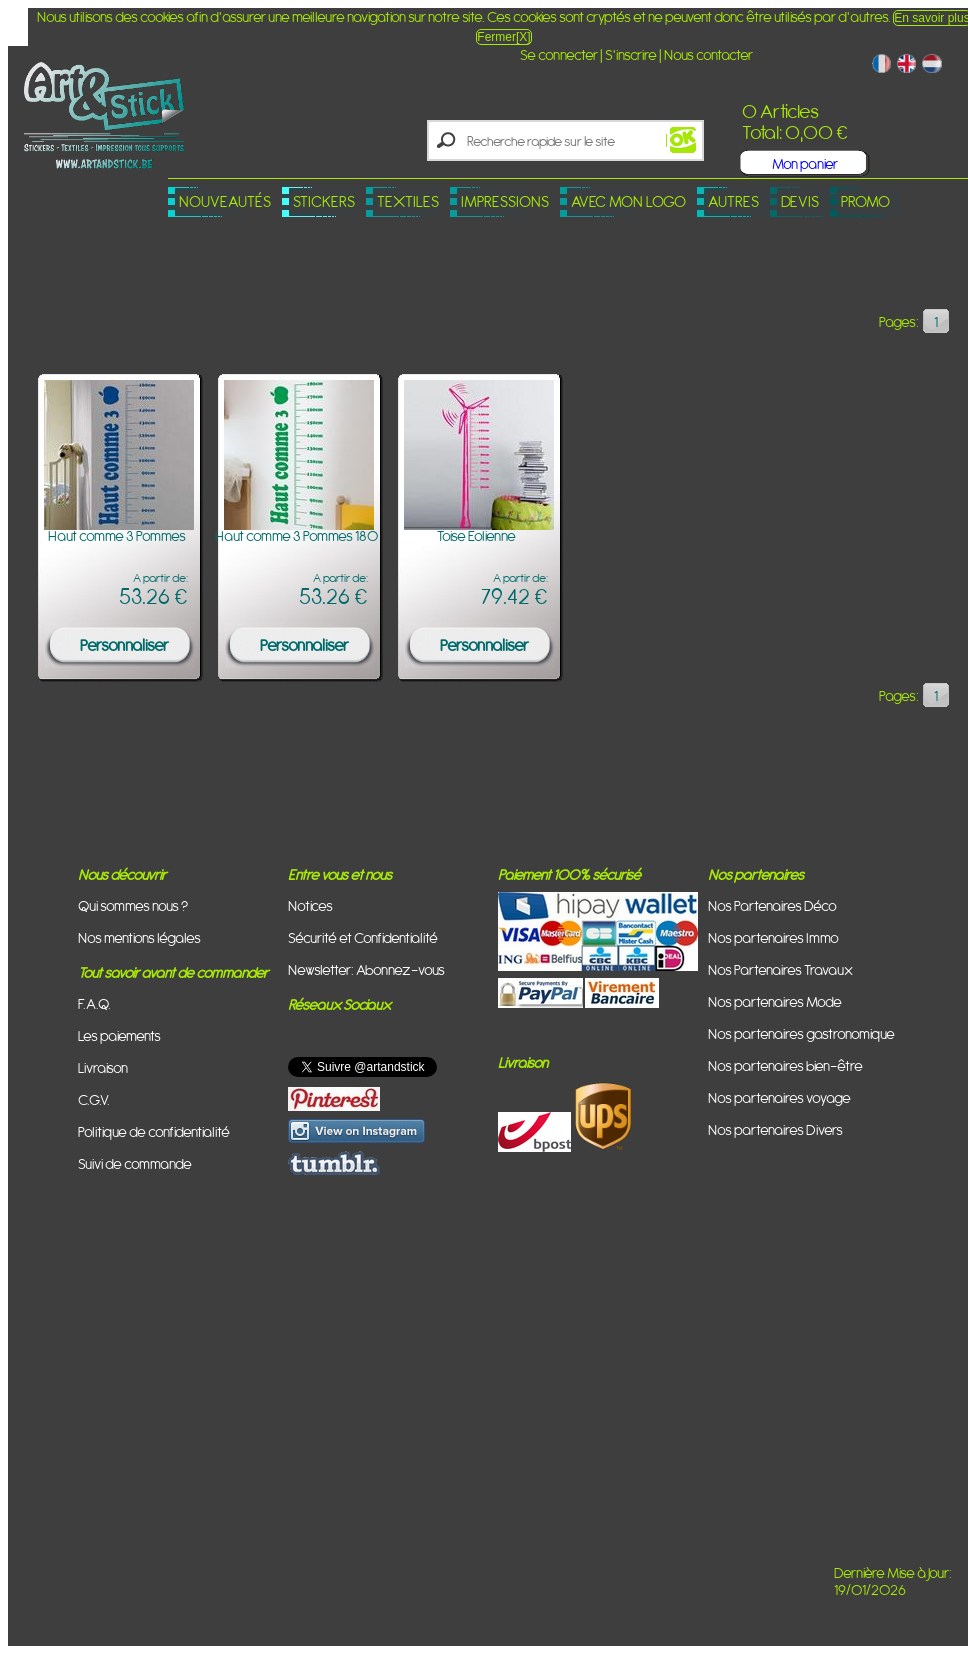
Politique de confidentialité (154, 1131)
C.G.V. (94, 1099)
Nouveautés (225, 201)
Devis (800, 201)
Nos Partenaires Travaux (780, 969)
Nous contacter (708, 54)
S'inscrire (631, 54)
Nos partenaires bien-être (785, 1065)
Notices (310, 905)
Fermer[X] (503, 37)
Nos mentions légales (139, 937)
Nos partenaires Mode (775, 1001)
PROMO (865, 201)
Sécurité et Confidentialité (363, 937)
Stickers (324, 201)
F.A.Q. (94, 1003)
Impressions (505, 201)
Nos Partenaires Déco (772, 905)
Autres (733, 201)
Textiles (408, 201)
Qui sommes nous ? (133, 905)
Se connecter (559, 54)
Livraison (103, 1067)
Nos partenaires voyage (779, 1097)
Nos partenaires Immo (773, 937)
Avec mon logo (628, 201)
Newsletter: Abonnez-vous (366, 969)
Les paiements (119, 1035)
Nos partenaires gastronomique (801, 1033)
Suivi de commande (135, 1163)
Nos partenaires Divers (775, 1129)
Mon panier (805, 163)
